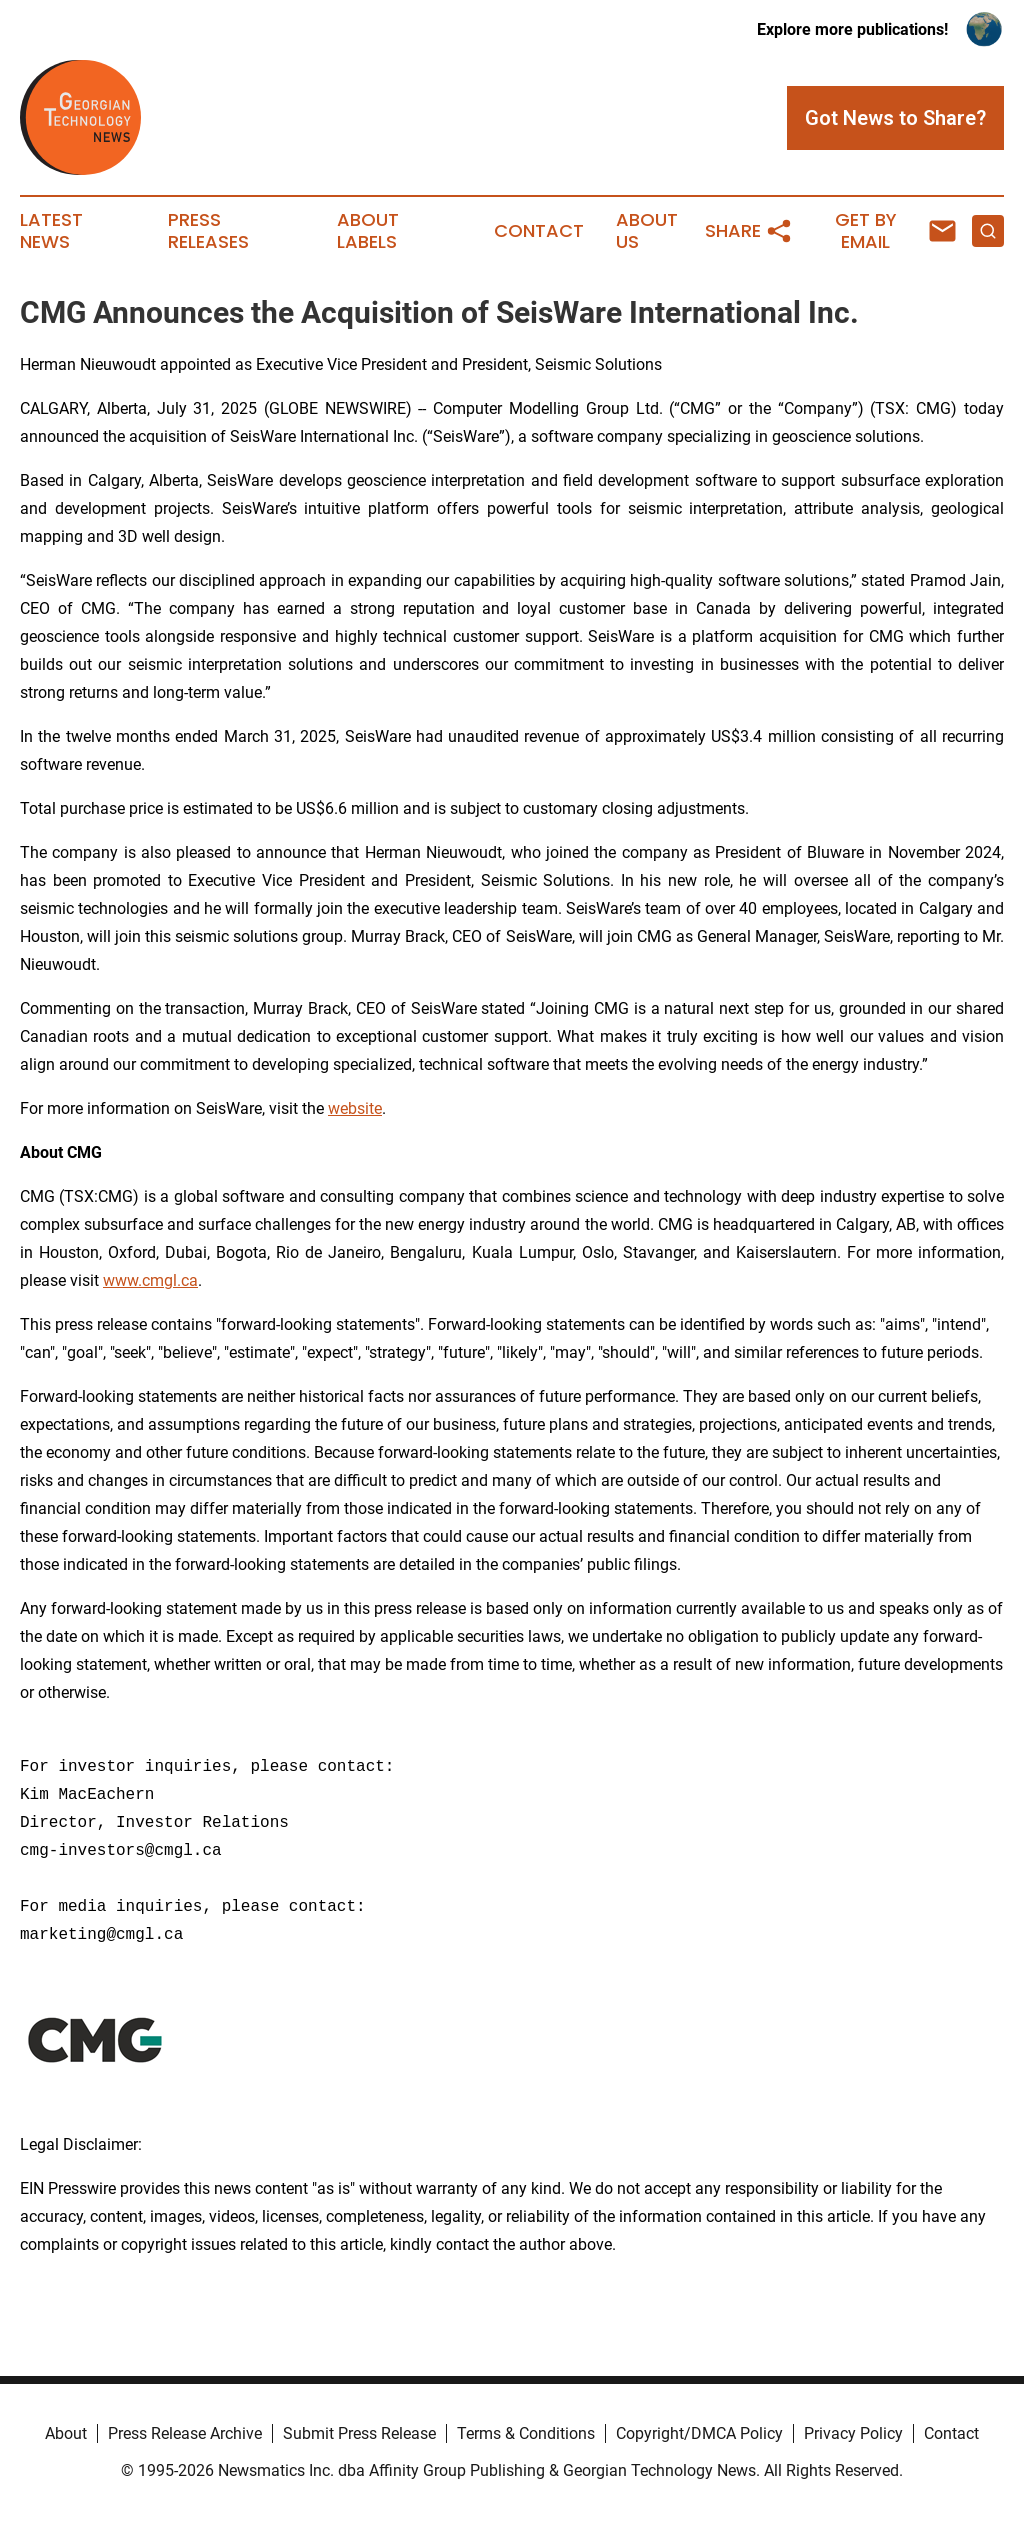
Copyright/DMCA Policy (699, 2433)
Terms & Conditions (526, 2433)
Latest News (51, 231)
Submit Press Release (359, 2433)
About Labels (368, 231)
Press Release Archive (185, 2433)
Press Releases (208, 231)
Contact (539, 231)
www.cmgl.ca (150, 1280)
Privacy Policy (853, 2433)
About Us (647, 231)
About (66, 2433)
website (355, 1108)
